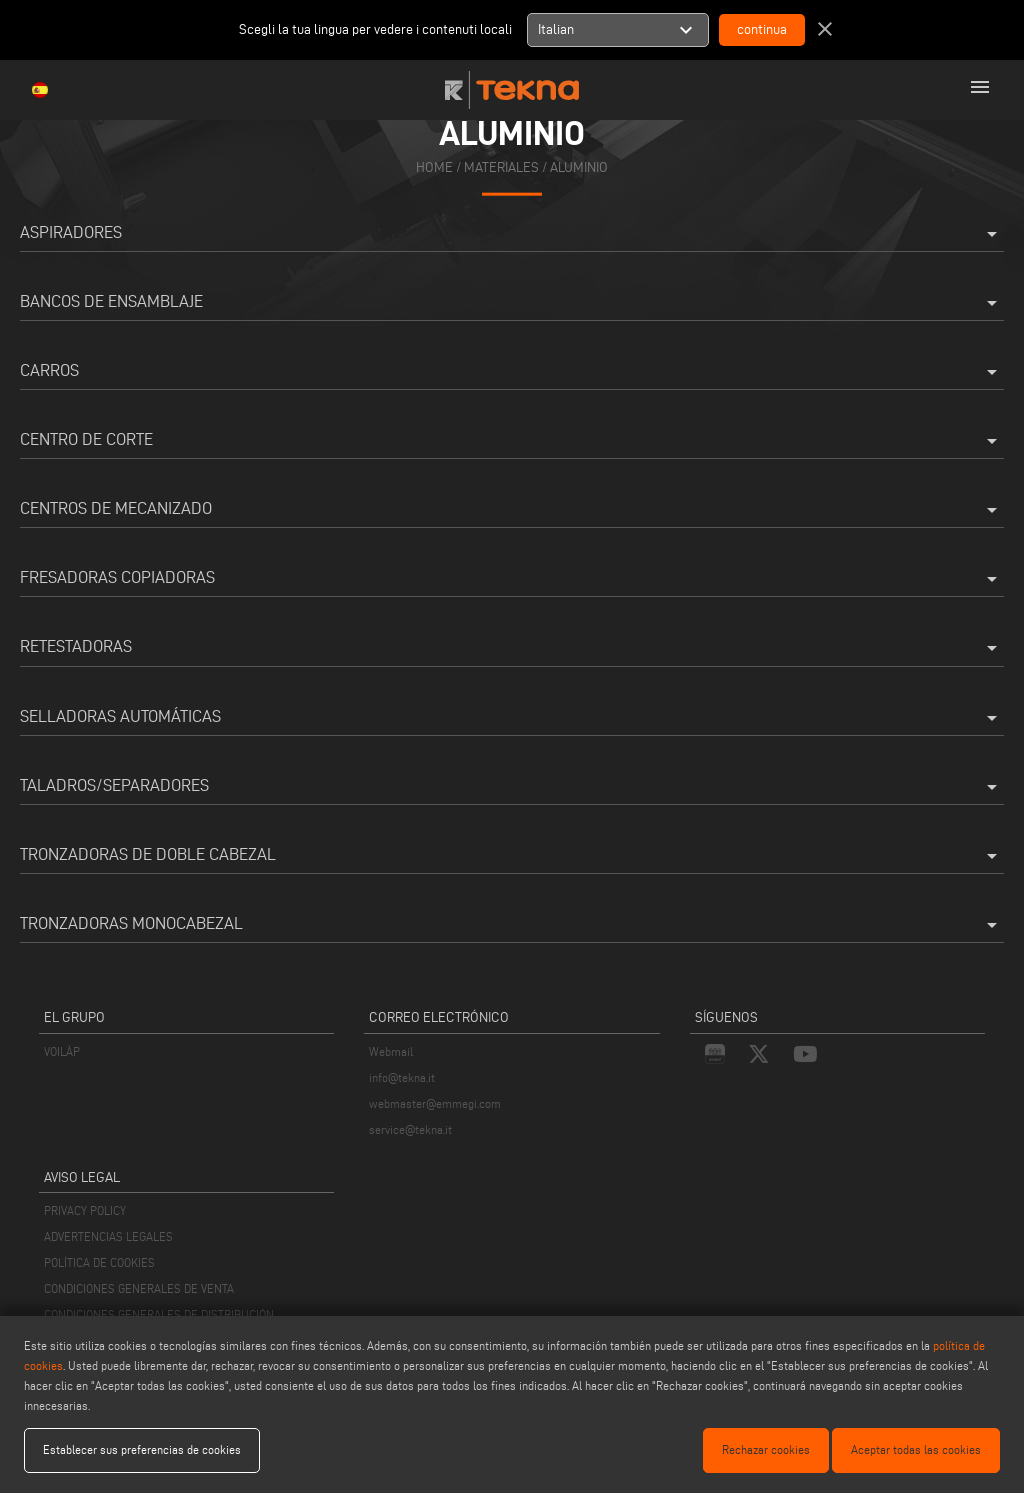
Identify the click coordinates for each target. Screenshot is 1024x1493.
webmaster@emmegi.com (435, 1103)
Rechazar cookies (766, 1449)
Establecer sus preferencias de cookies (142, 1449)
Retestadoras (512, 648)
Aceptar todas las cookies (916, 1449)
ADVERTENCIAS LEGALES (108, 1236)
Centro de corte (512, 441)
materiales (501, 167)
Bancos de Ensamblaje (512, 303)
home (434, 167)
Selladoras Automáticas (512, 718)
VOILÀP (62, 1051)
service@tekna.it (410, 1129)
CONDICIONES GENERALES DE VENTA (139, 1288)
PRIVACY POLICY (85, 1210)
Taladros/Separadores (512, 787)
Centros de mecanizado (512, 510)
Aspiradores (512, 234)
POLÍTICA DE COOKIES (99, 1262)
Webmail (391, 1051)
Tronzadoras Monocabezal (512, 925)
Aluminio (579, 167)
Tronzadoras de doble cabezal (512, 856)
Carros (512, 372)
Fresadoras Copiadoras (512, 579)
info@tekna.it (402, 1077)
